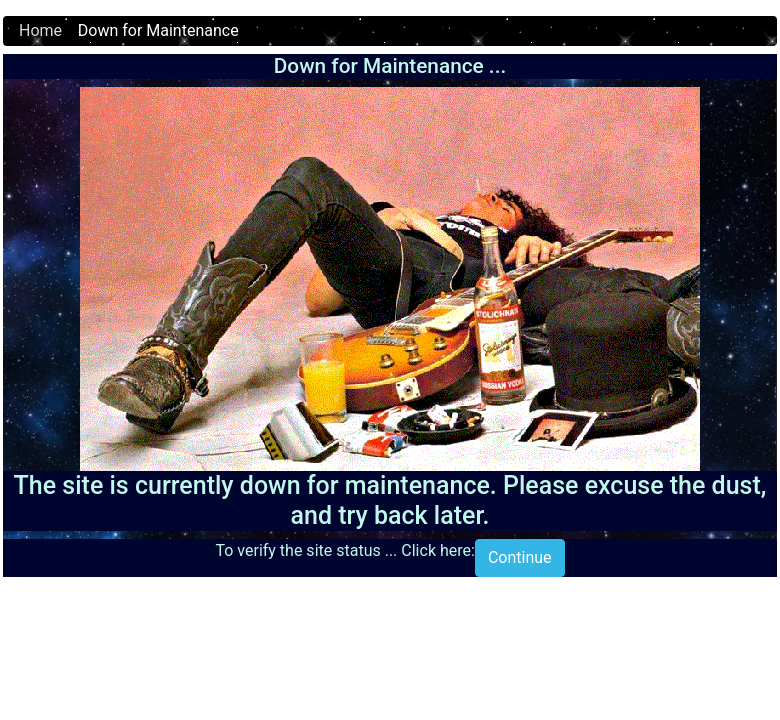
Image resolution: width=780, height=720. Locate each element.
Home (40, 30)
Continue (520, 557)
